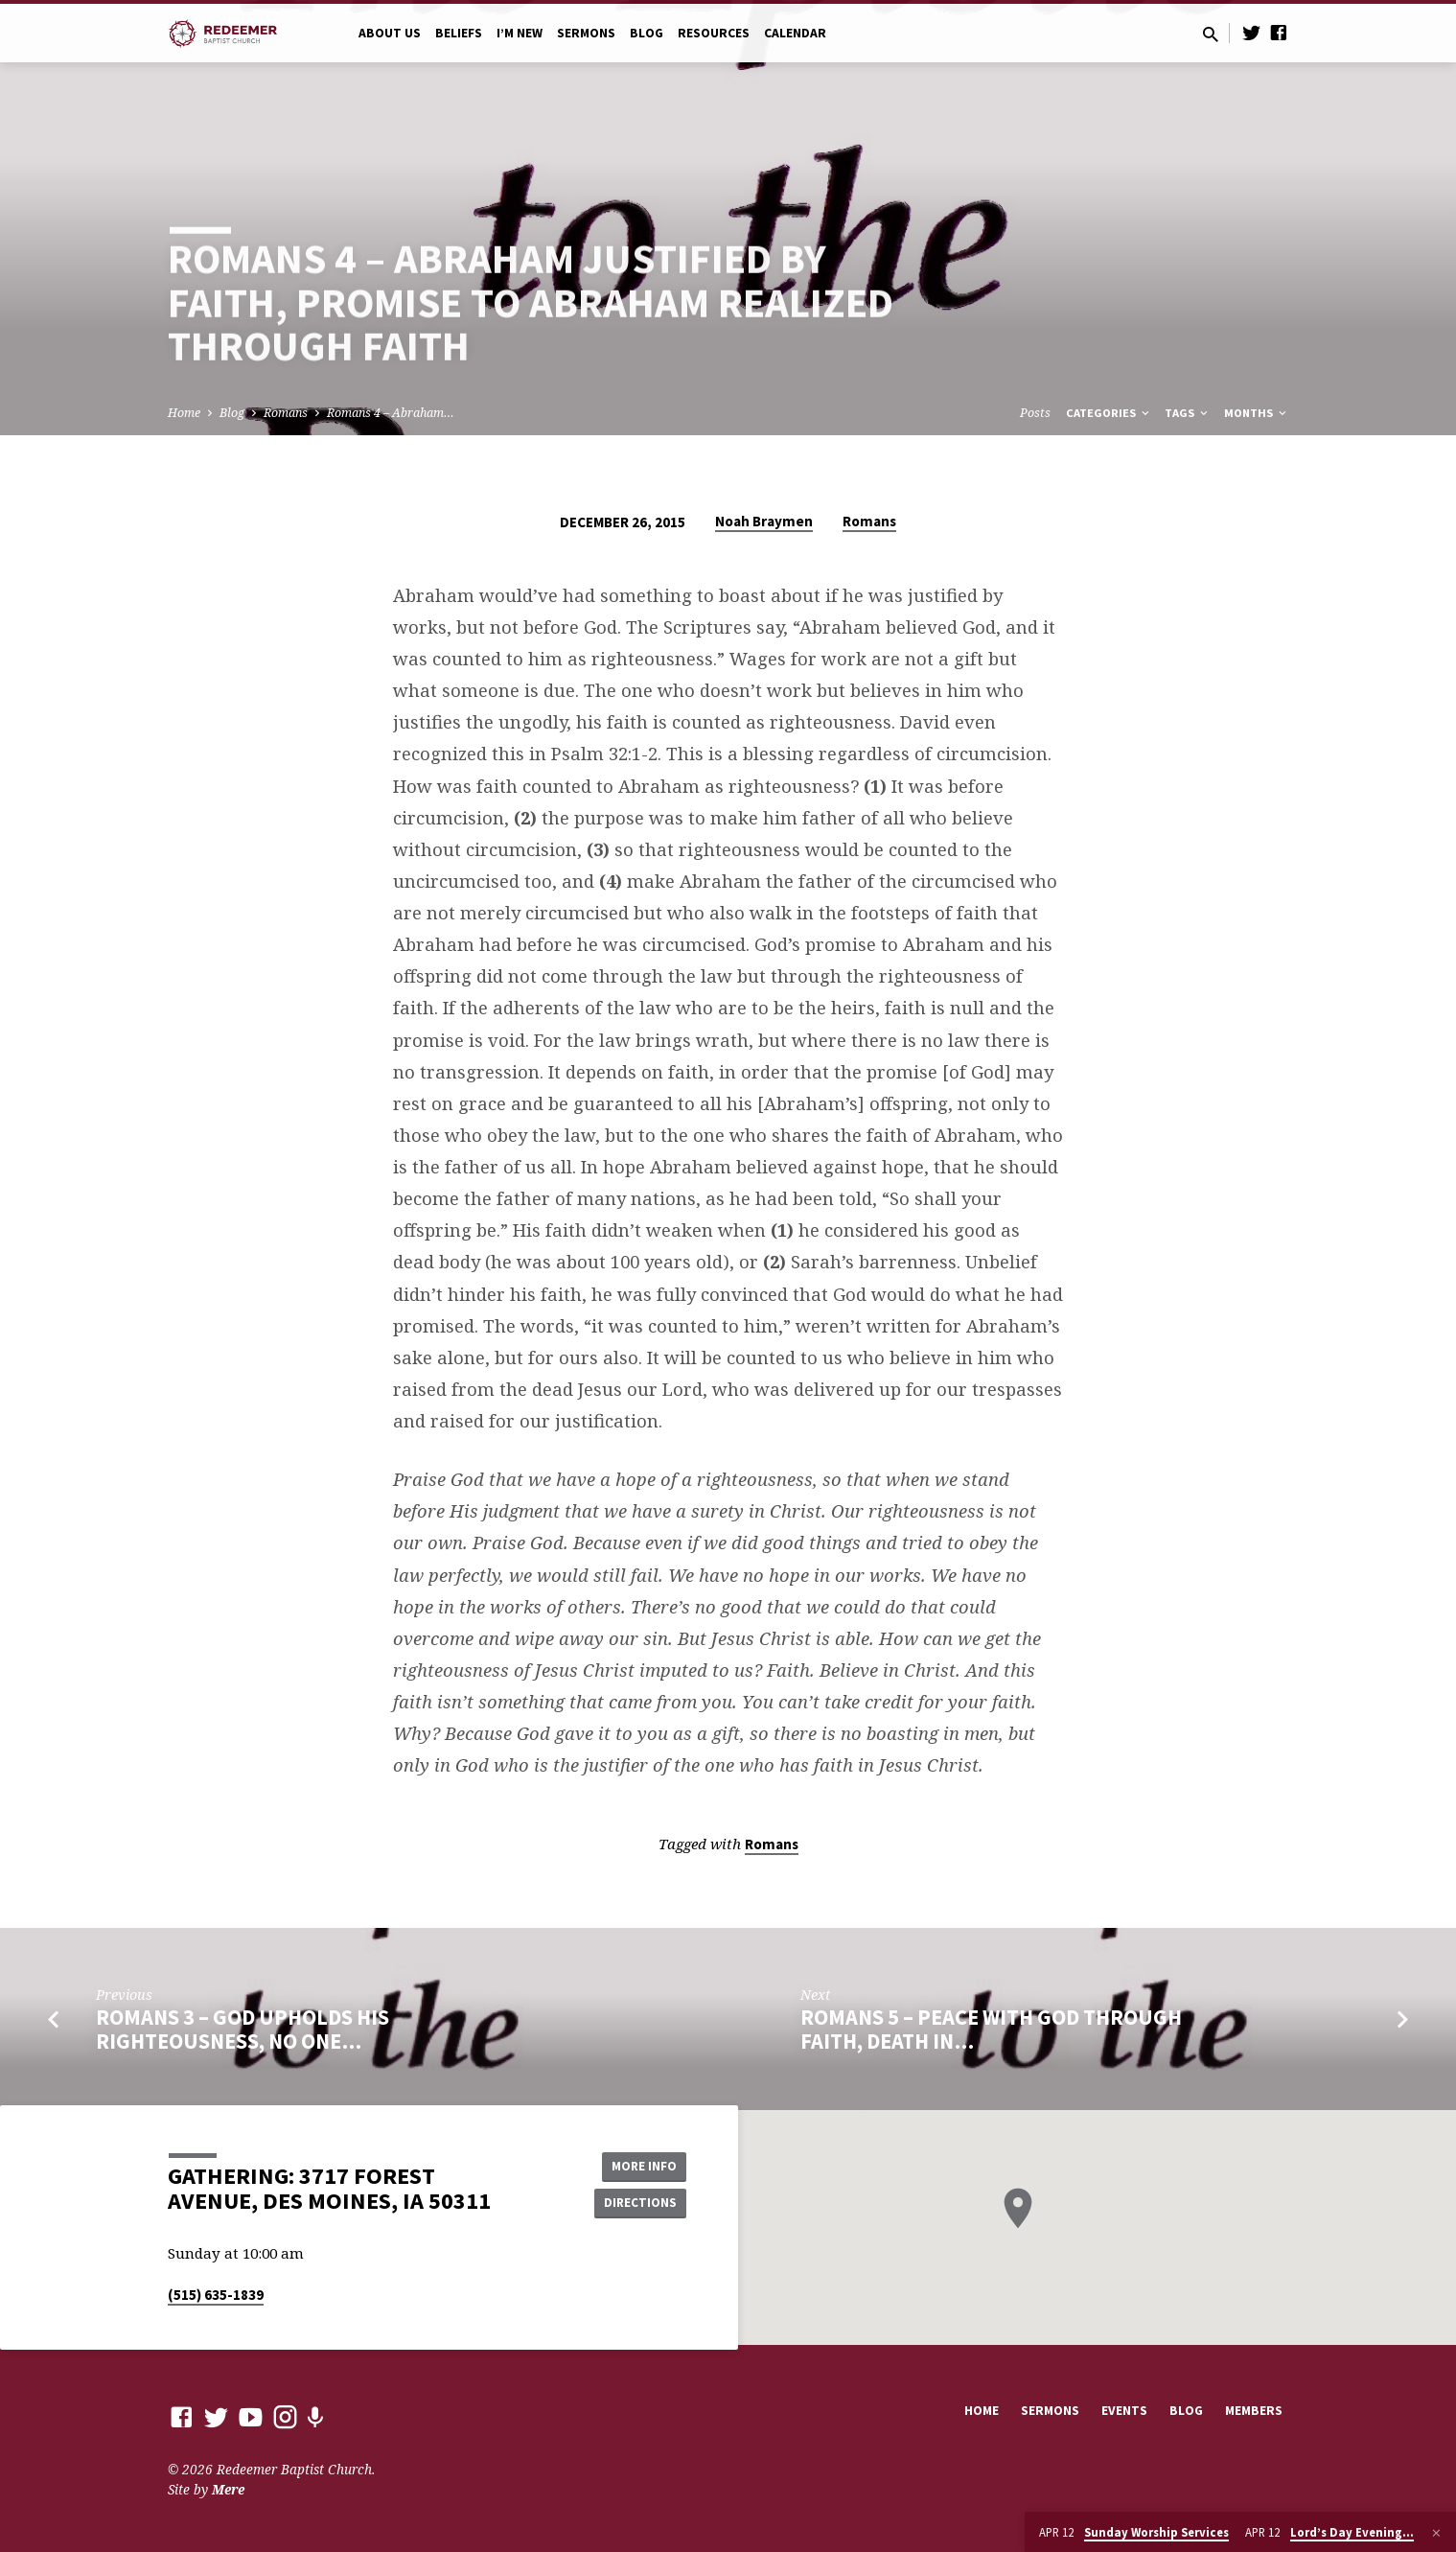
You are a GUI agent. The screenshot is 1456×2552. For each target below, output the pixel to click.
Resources (714, 33)
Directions (637, 2203)
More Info (638, 2164)
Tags (1188, 413)
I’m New (520, 33)
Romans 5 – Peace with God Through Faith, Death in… (991, 2029)
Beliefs (458, 33)
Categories (1109, 413)
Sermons (586, 33)
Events (1124, 2410)
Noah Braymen (764, 521)
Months (1256, 413)
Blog (646, 33)
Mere (228, 2489)
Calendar (795, 33)
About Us (389, 33)
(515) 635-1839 (216, 2294)
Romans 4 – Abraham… (390, 413)
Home (184, 413)
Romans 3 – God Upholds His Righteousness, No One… (242, 2029)
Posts (1035, 413)
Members (1254, 2410)
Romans (286, 413)
